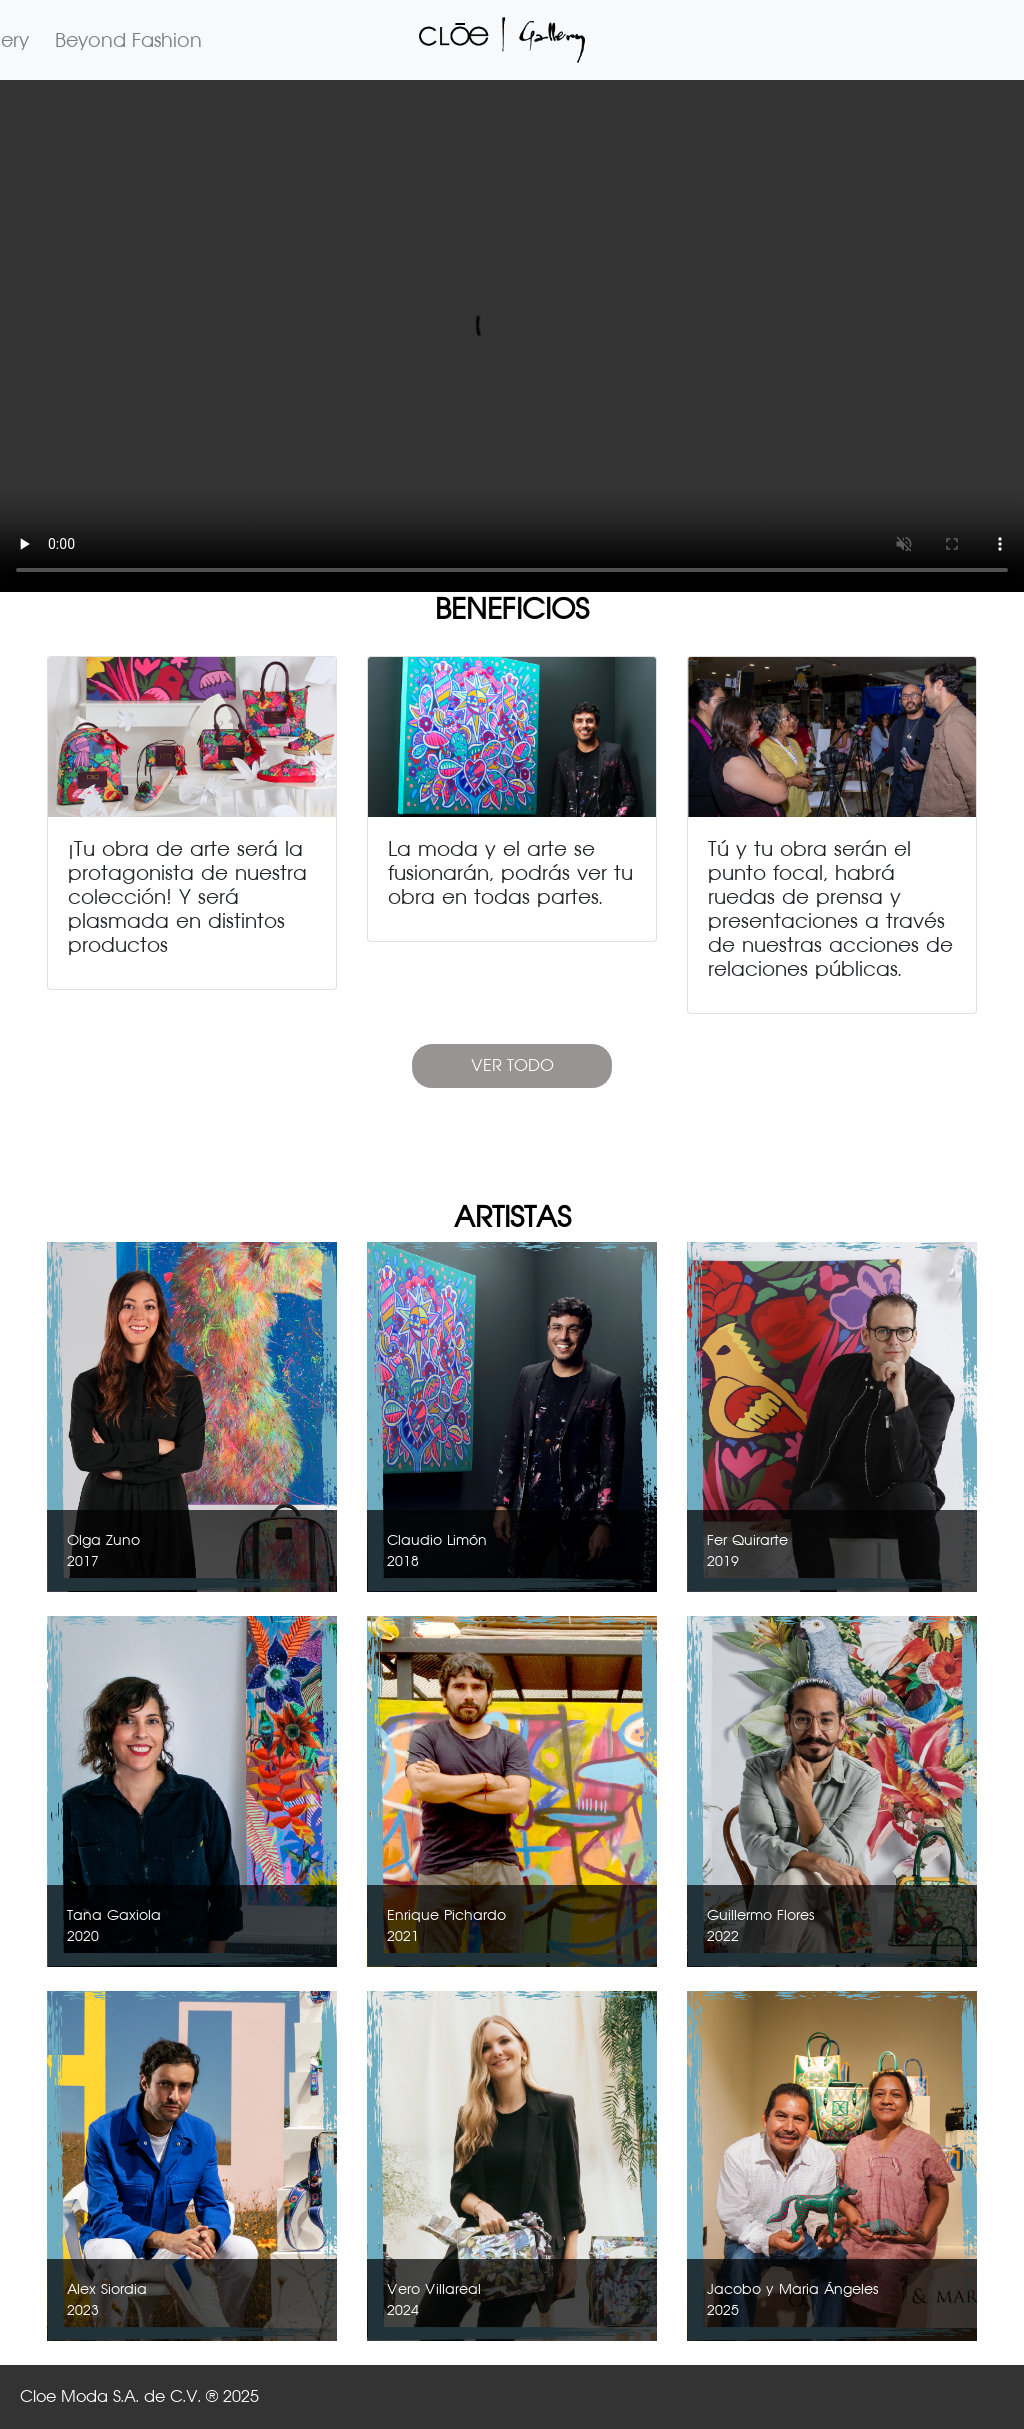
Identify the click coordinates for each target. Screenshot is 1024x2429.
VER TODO (512, 1065)
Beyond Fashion (128, 40)
